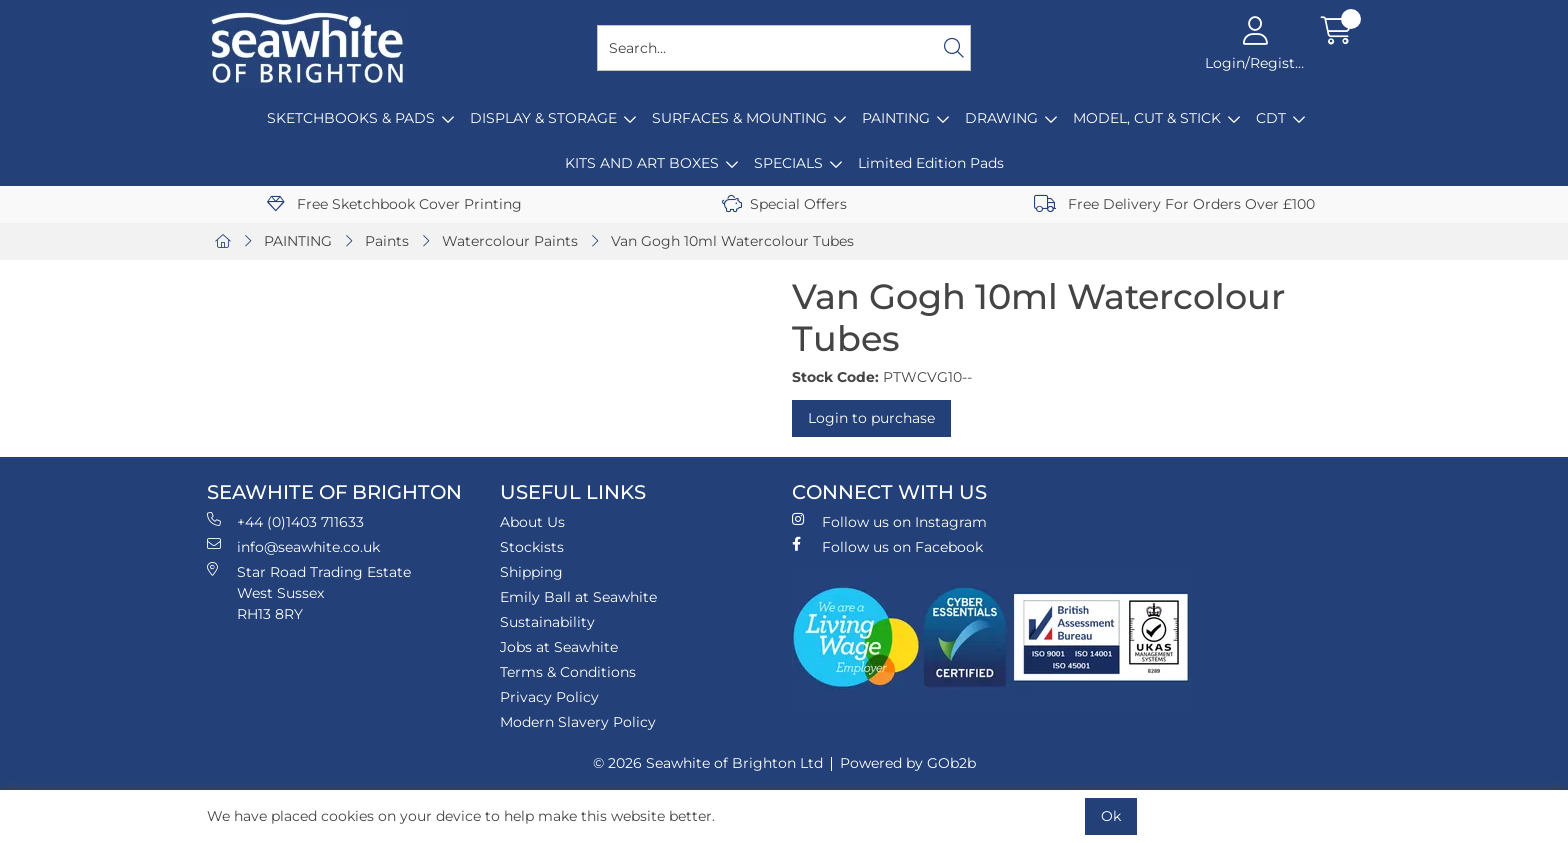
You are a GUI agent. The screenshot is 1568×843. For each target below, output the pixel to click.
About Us (532, 522)
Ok (1111, 816)
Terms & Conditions (568, 672)
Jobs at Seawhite (559, 647)
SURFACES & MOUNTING (739, 118)
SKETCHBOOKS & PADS (351, 118)
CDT (1271, 118)
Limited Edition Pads (931, 163)
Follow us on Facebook (887, 546)
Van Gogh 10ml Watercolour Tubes (732, 241)
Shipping (531, 572)
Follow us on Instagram (889, 521)
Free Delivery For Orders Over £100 (1174, 204)
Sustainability (547, 622)
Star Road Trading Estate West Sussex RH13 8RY (309, 592)
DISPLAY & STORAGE (543, 118)
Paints (387, 241)
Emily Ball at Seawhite (578, 597)
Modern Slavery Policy (578, 722)
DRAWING (1001, 118)
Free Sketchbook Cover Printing (394, 204)
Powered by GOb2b (908, 763)
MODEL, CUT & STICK (1147, 118)
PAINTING (896, 118)
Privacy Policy (549, 697)
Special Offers (784, 204)
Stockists (532, 547)
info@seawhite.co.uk (293, 546)
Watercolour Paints (510, 241)
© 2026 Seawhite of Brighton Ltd (708, 763)
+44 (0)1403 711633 (285, 521)
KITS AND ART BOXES (642, 163)
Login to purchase (871, 418)
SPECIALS (788, 163)
